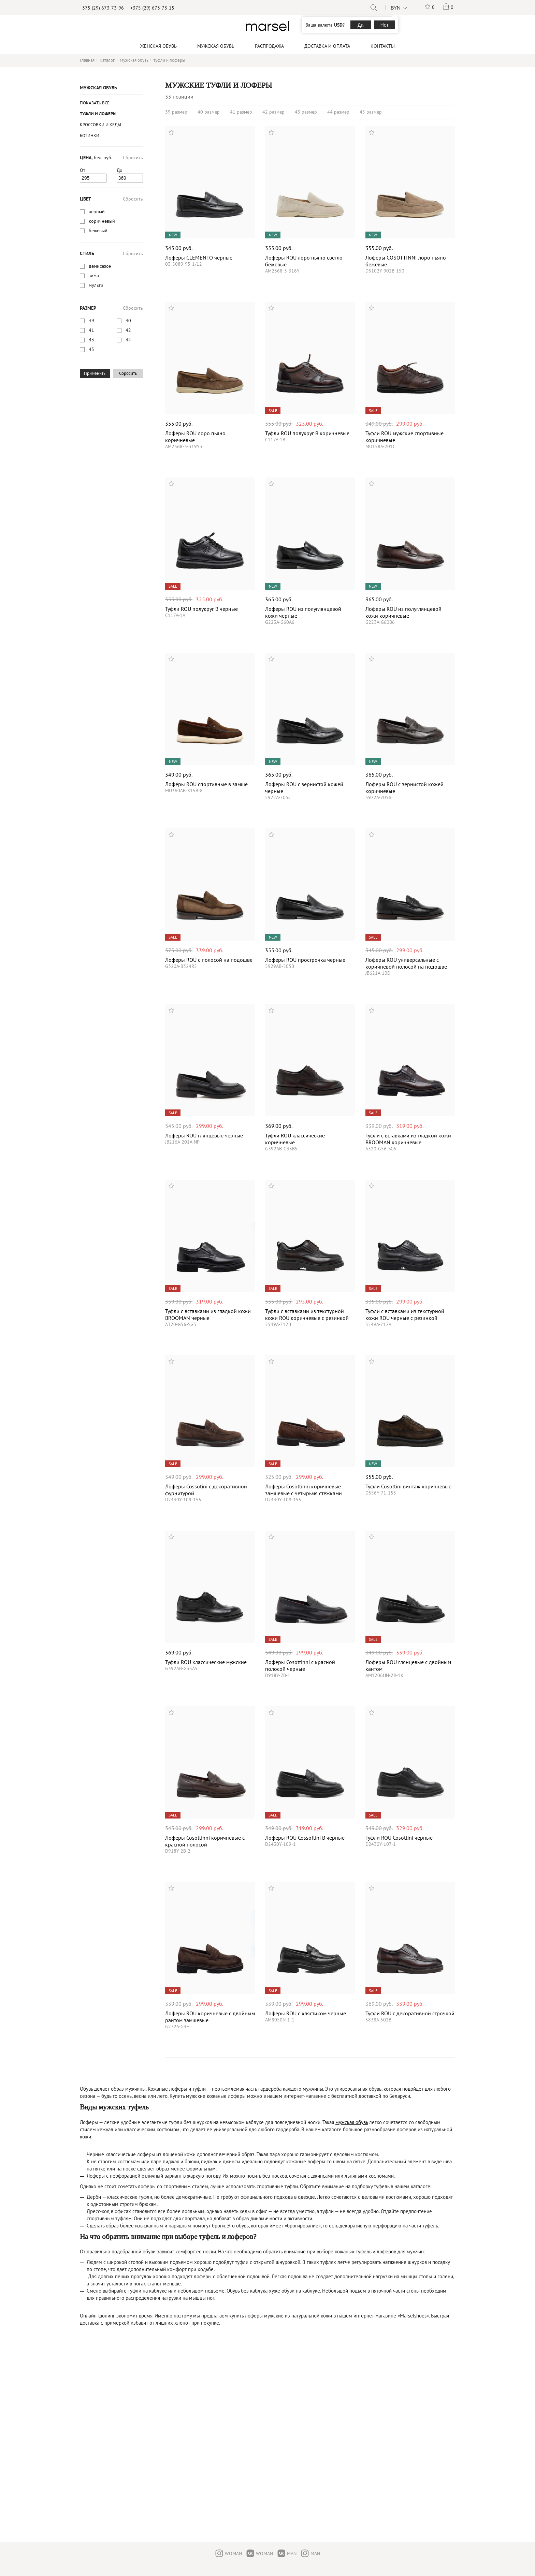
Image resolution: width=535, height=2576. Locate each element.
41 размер (241, 112)
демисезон (100, 266)
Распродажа (269, 46)
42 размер (273, 112)
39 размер (176, 112)
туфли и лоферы (98, 114)
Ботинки (89, 135)
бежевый (98, 230)
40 (128, 321)
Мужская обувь (98, 87)
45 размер (371, 112)
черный (97, 211)
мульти (96, 285)
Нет (384, 25)
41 (91, 330)
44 (128, 340)
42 (128, 330)
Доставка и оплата (327, 46)
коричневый (102, 221)
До (119, 170)
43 (91, 340)
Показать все (95, 103)
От (82, 170)
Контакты (383, 46)
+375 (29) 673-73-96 (102, 8)
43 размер (306, 112)
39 (91, 321)
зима (94, 276)
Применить (94, 373)
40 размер (209, 112)
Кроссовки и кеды (100, 125)
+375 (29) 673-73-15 (152, 8)
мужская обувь (351, 2122)
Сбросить (133, 157)
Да (360, 25)
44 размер (338, 112)
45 (91, 349)
